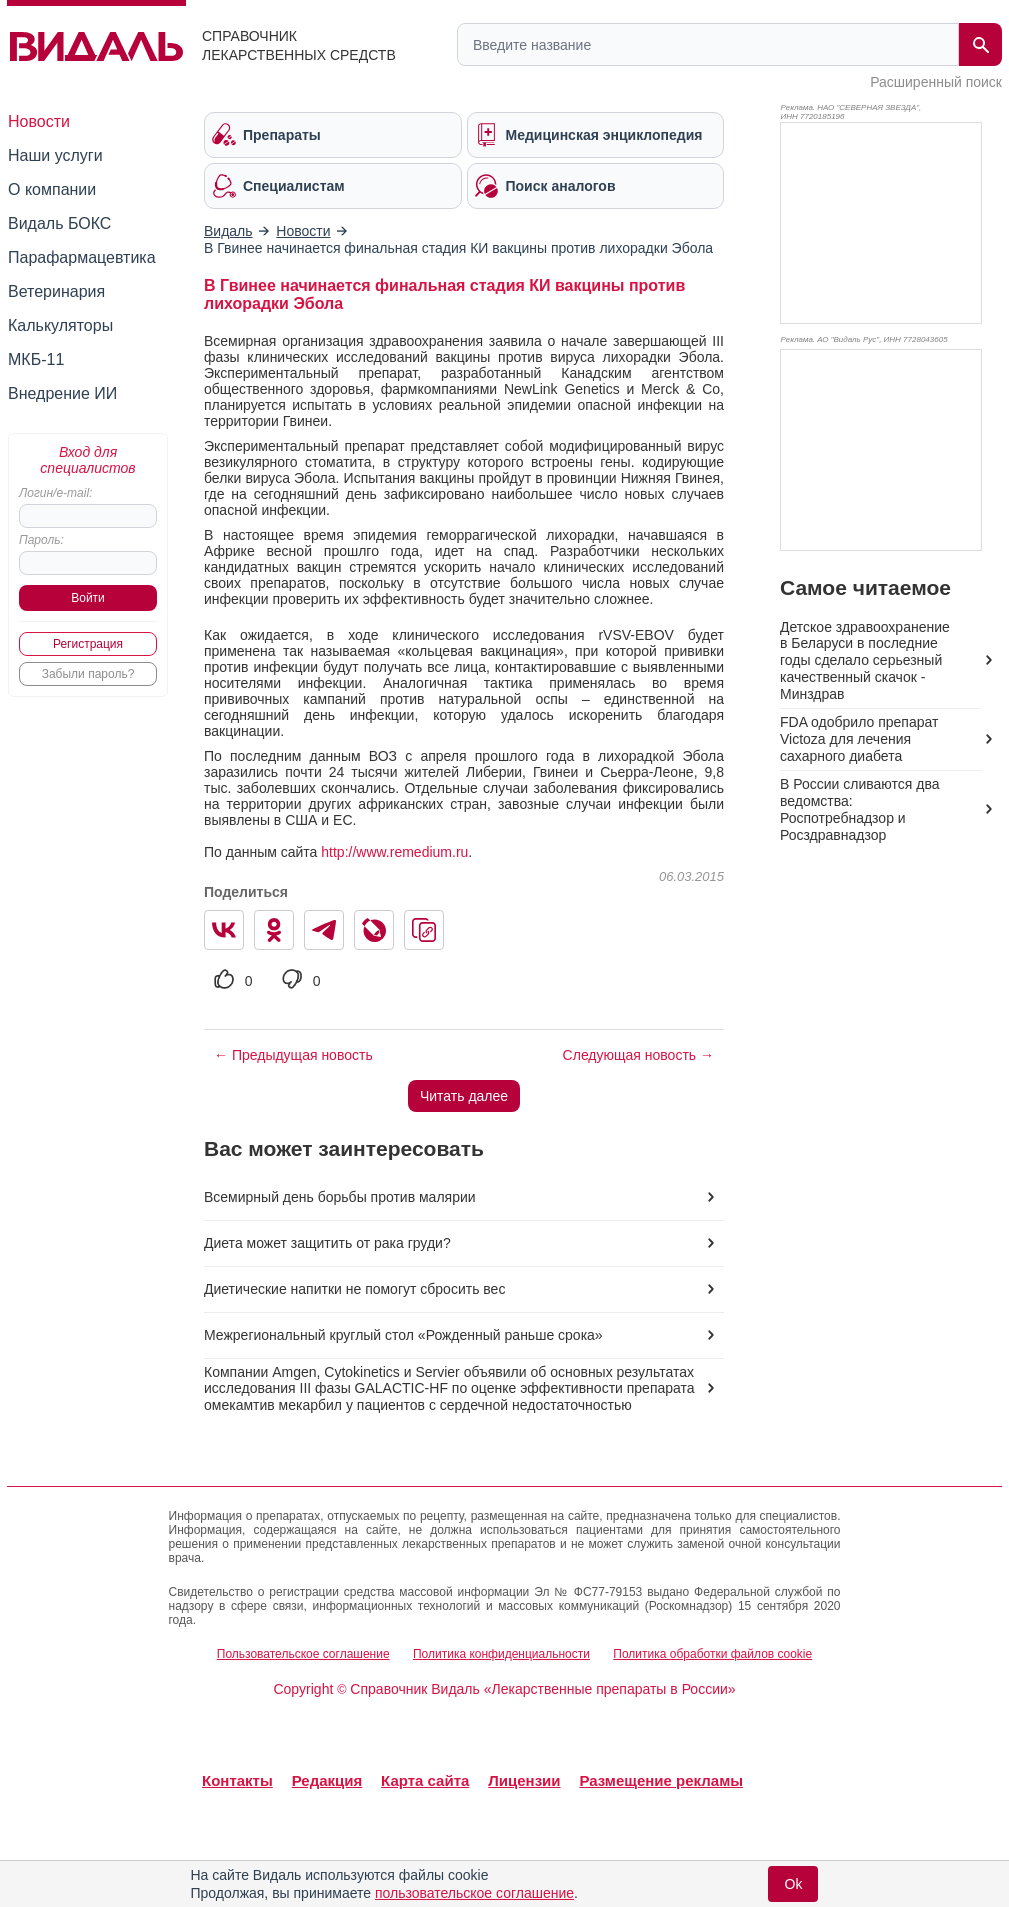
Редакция (327, 1780)
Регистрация (88, 644)
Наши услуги (55, 155)
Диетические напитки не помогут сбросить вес (354, 1289)
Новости (39, 121)
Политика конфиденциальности (501, 1654)
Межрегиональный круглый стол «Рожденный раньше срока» (403, 1335)
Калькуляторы (60, 325)
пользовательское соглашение (474, 1893)
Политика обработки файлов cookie (712, 1654)
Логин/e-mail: (55, 493)
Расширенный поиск (936, 82)
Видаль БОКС (59, 223)
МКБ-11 (36, 359)
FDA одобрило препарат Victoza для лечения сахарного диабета (859, 739)
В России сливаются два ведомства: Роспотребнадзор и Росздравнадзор (859, 809)
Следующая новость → (638, 1055)
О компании (52, 189)
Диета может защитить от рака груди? (327, 1243)
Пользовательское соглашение (303, 1654)
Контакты (237, 1780)
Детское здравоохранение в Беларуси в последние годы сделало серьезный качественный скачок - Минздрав (865, 661)
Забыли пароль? (88, 674)
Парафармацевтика (82, 257)
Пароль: (41, 540)
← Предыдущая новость (293, 1055)
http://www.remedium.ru (394, 852)
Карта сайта (425, 1780)
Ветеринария (56, 291)
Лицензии (524, 1780)
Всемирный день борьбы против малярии (340, 1197)
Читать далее (464, 1096)
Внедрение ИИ (62, 393)
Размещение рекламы (661, 1780)
